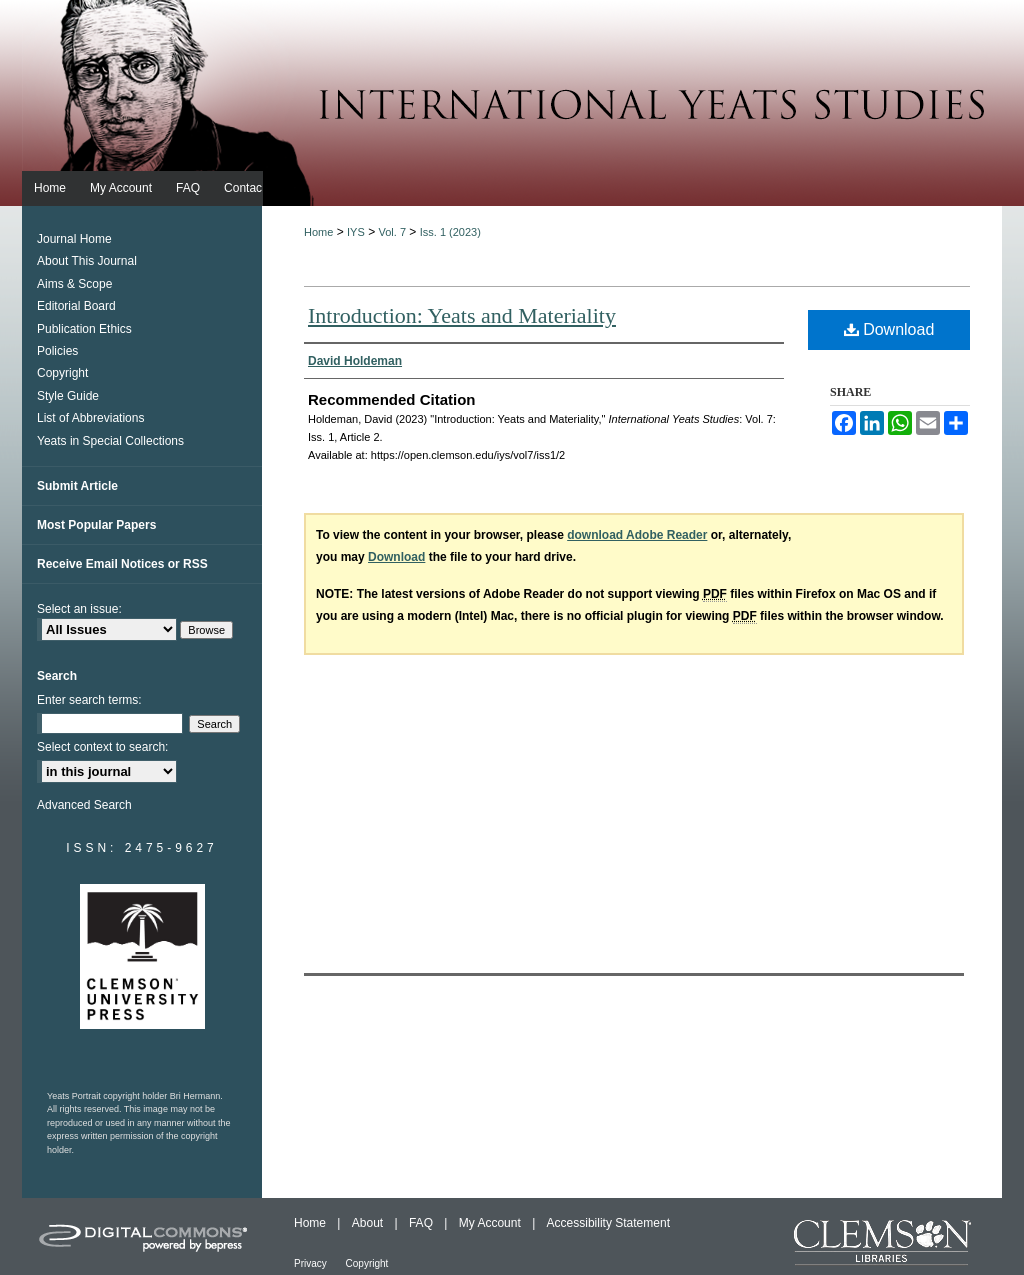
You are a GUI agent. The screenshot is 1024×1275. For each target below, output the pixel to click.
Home (318, 232)
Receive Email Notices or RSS (122, 564)
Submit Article (77, 486)
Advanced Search (84, 805)
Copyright (62, 373)
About (369, 1223)
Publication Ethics (84, 329)
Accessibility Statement (608, 1223)
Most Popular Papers (96, 525)
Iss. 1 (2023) (450, 232)
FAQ (422, 1223)
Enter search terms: (89, 700)
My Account (491, 1223)
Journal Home (74, 239)
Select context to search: (102, 747)
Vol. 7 (392, 232)
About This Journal (87, 261)
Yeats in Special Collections (110, 441)
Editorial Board (76, 306)
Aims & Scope (74, 284)
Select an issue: (79, 609)
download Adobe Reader (637, 535)
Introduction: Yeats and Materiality (462, 315)
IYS (356, 232)
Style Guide (68, 396)
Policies (57, 351)
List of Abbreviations (90, 418)
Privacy (312, 1263)
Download (889, 329)
